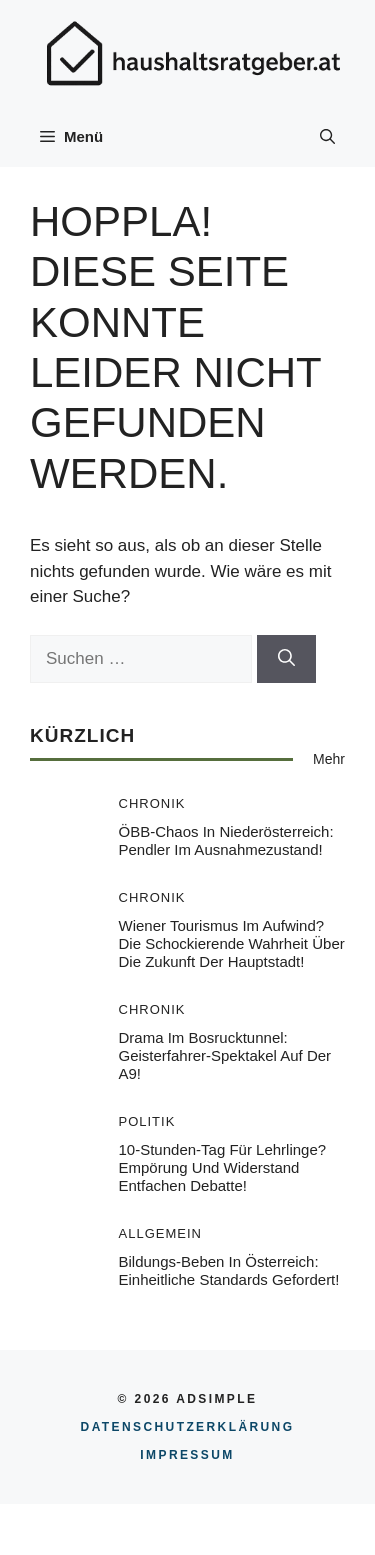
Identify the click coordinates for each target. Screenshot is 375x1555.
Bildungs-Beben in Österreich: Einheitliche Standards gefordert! (229, 1270)
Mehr (329, 759)
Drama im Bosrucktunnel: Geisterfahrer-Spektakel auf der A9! (225, 1055)
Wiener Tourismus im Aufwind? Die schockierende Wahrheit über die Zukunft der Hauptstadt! (232, 943)
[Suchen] (286, 659)
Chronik (152, 803)
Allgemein (160, 1233)
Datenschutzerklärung (188, 1427)
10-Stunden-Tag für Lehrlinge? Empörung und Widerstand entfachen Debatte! (223, 1167)
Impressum (187, 1455)
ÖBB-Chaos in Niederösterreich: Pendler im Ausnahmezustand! (226, 840)
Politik (147, 1121)
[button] (327, 137)
